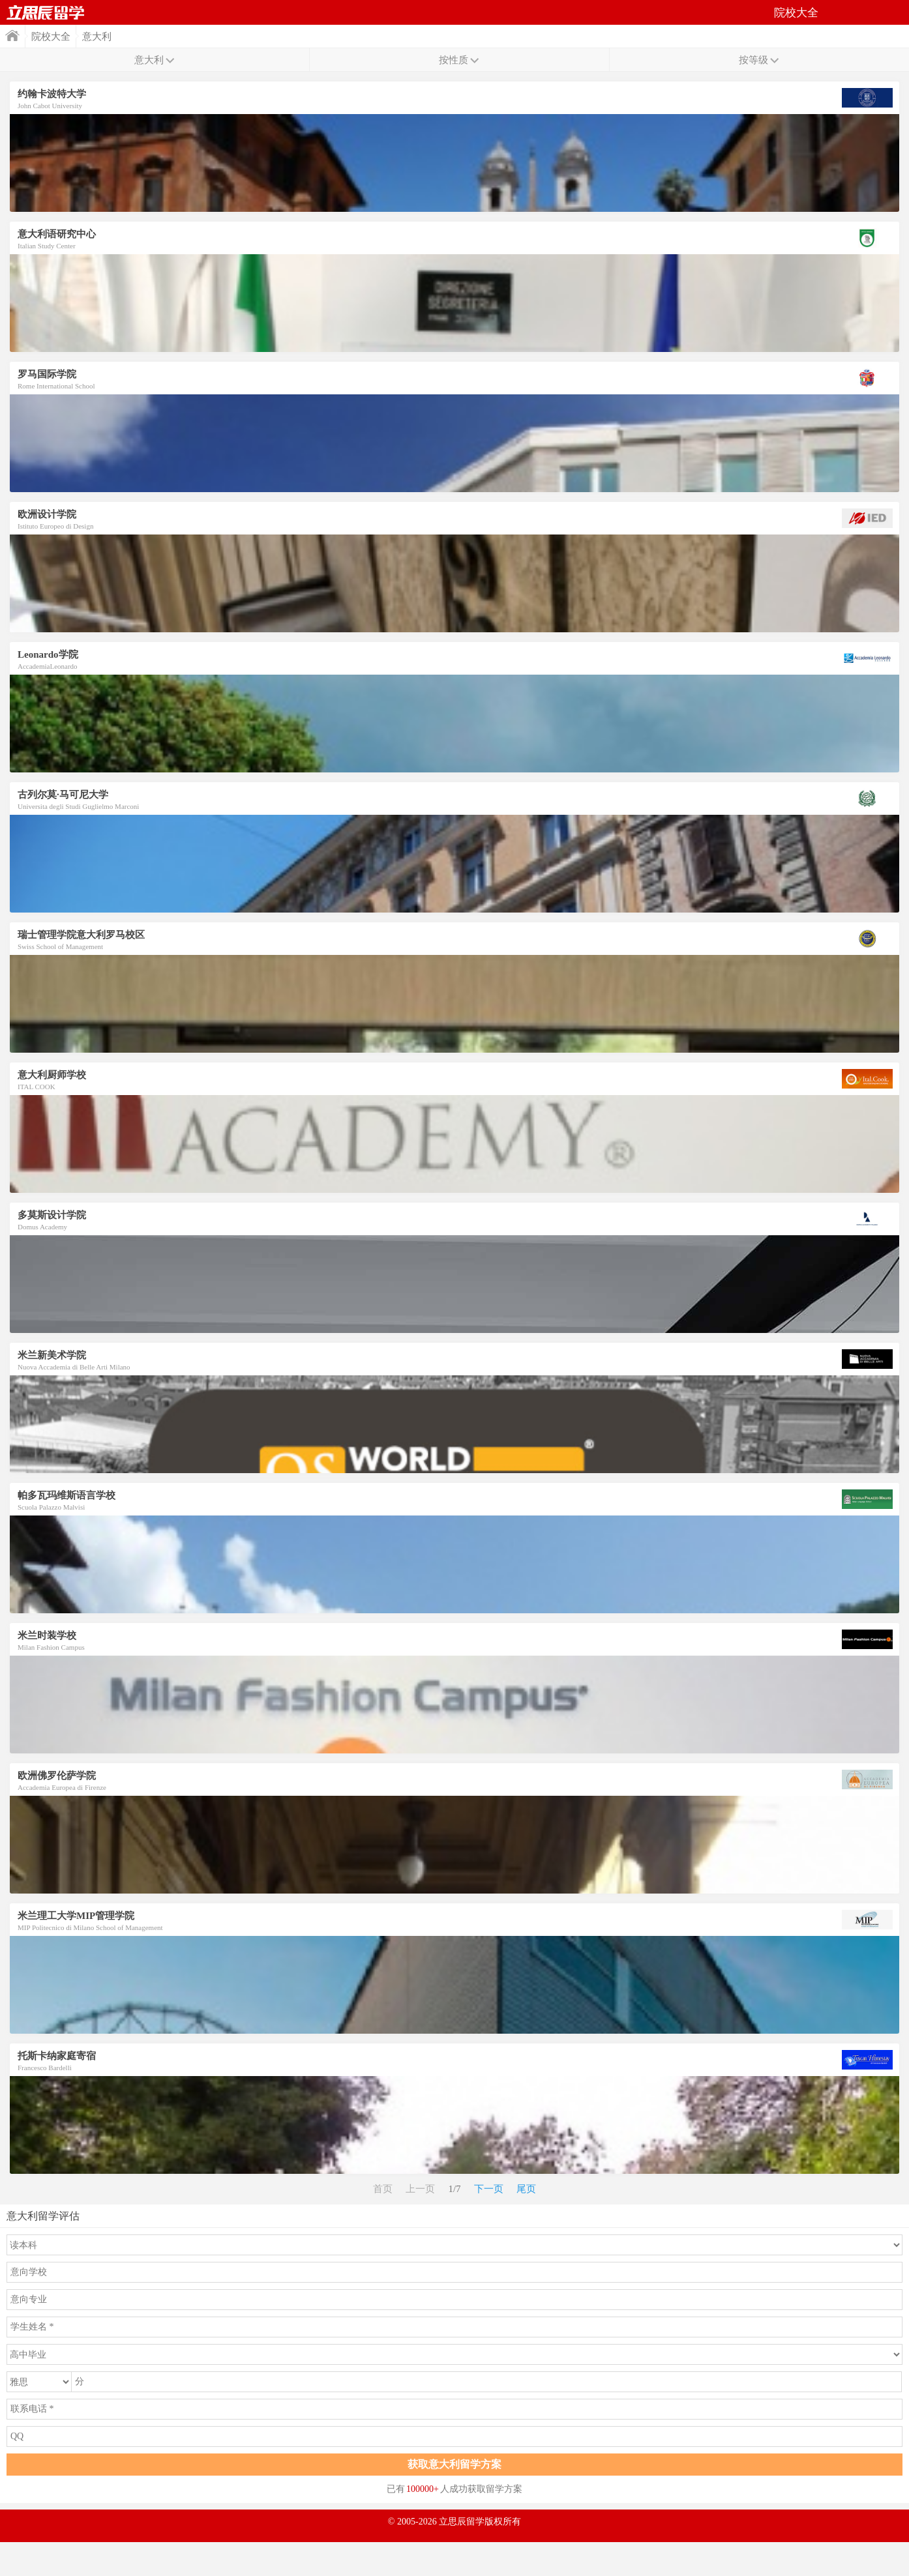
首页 (46, 12)
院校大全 (50, 36)
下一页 (488, 2189)
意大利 (97, 36)
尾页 (526, 2189)
